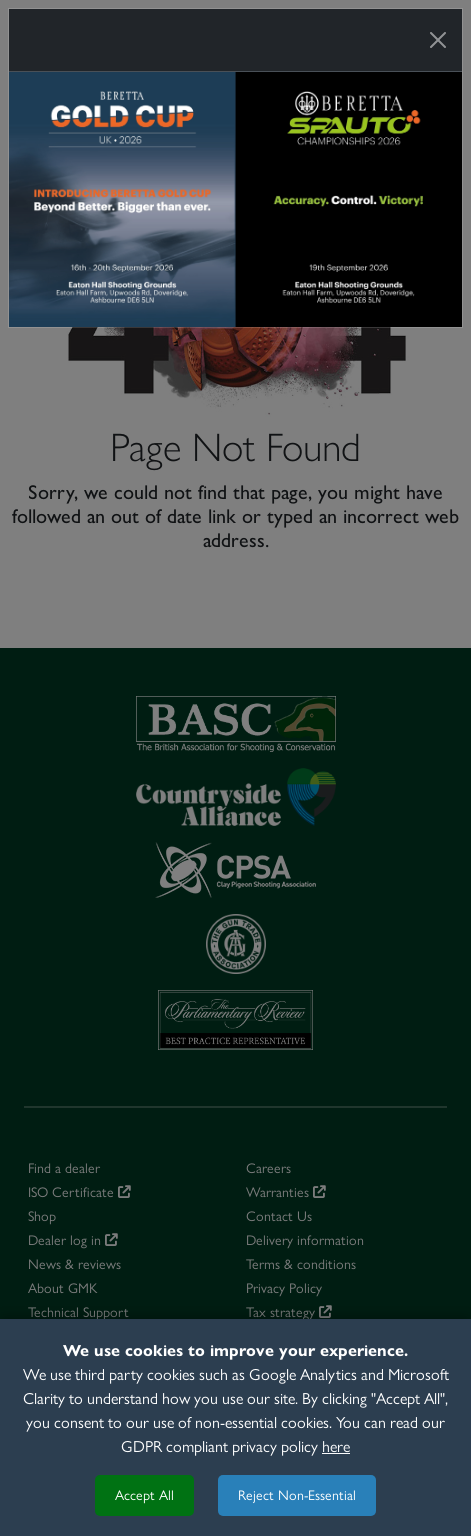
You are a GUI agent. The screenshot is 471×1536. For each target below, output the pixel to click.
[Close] (438, 40)
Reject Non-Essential (297, 1495)
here (336, 1446)
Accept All (144, 1495)
